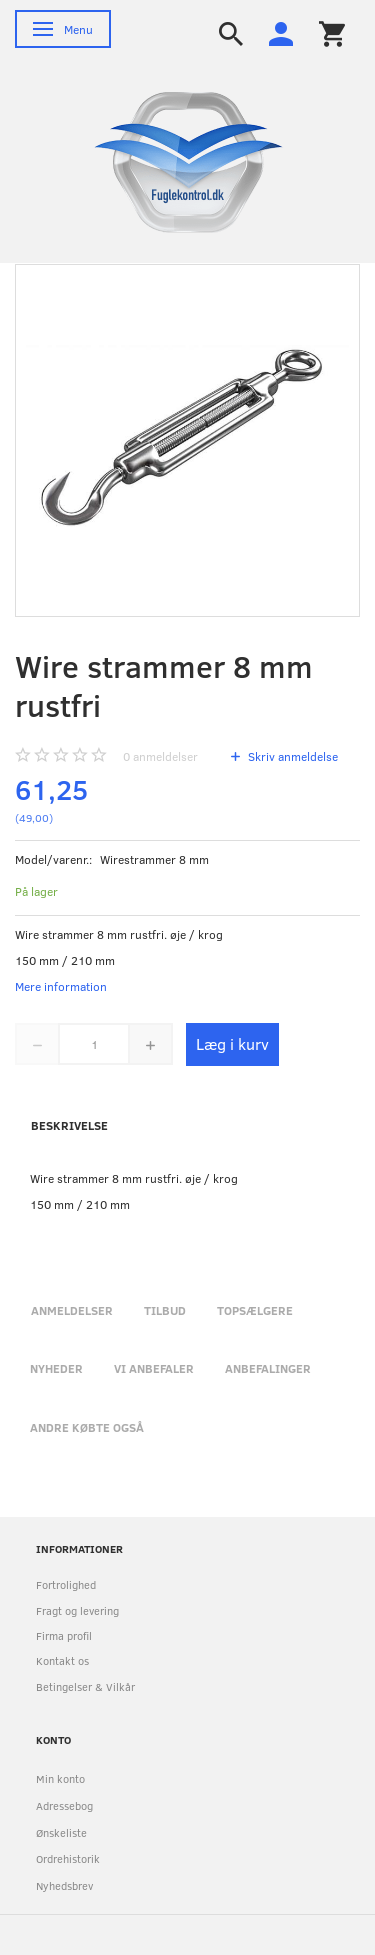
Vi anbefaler (154, 1368)
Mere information (61, 986)
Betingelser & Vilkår (85, 1686)
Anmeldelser (72, 1310)
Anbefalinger (268, 1368)
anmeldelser (160, 756)
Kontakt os (62, 1660)
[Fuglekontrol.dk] (173, 161)
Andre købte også (87, 1427)
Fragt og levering (77, 1610)
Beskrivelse (69, 1125)
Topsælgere (255, 1310)
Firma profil (64, 1635)
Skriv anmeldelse (291, 756)
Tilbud (165, 1310)
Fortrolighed (66, 1584)
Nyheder (56, 1368)
